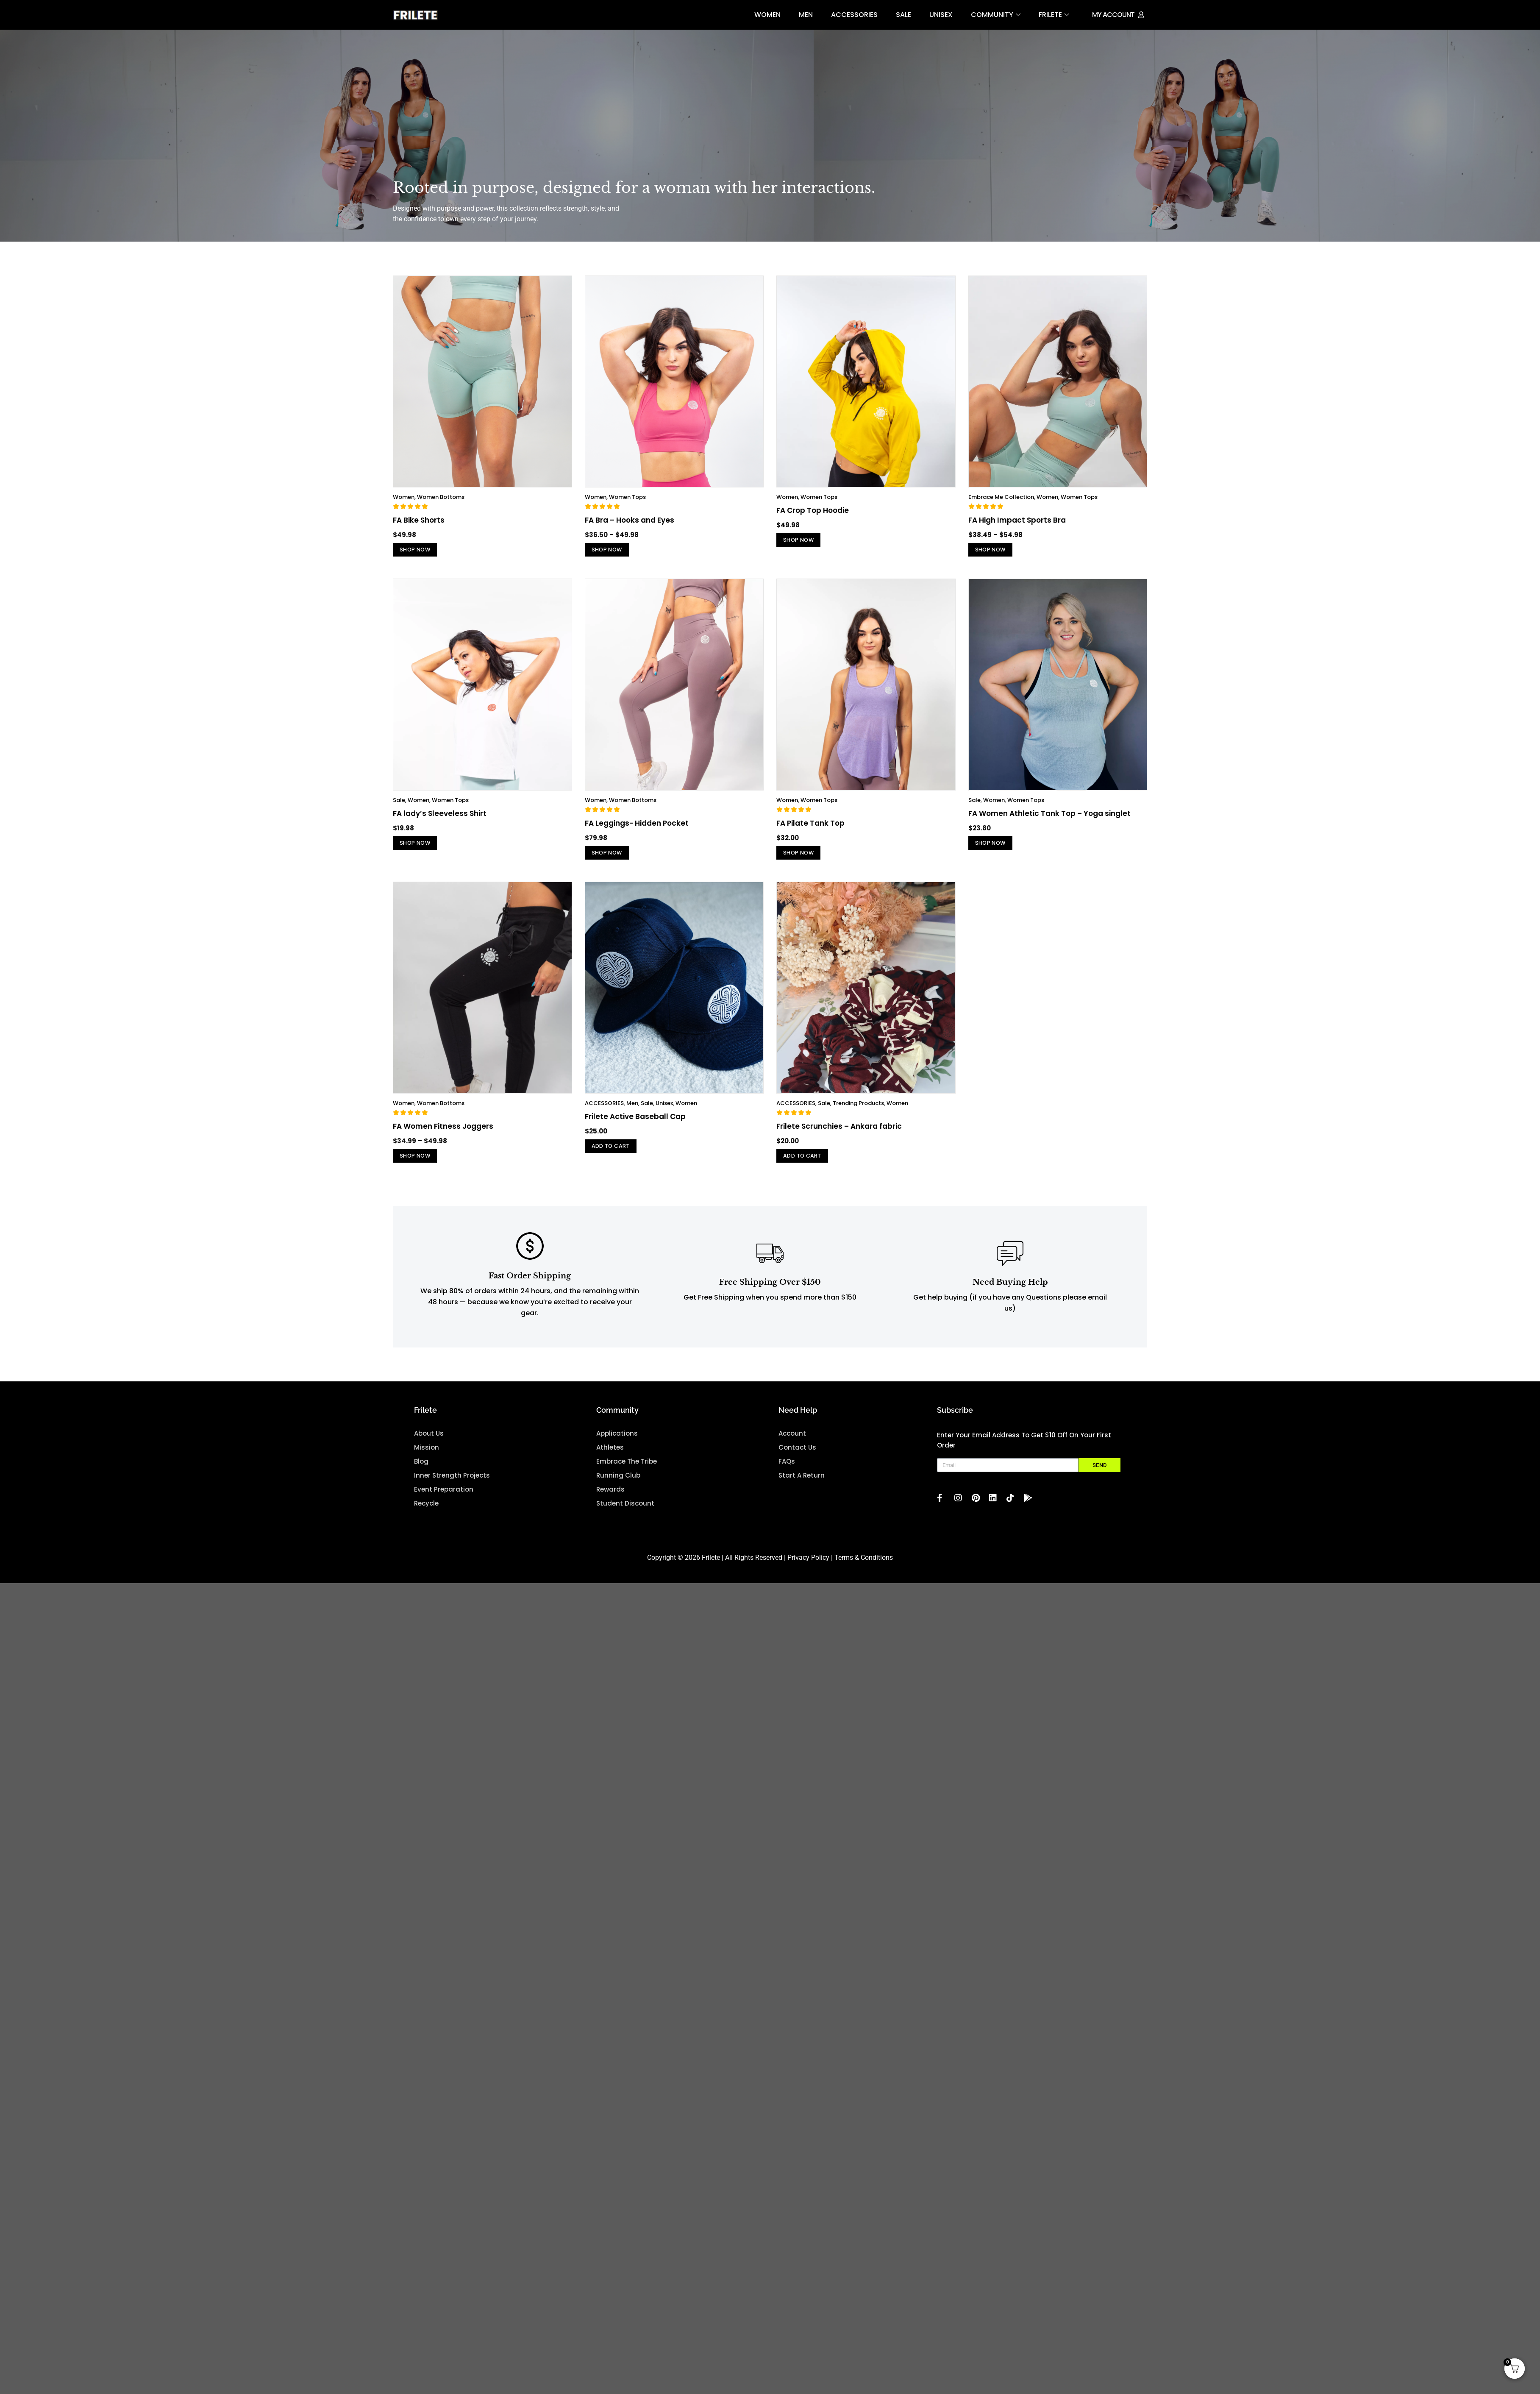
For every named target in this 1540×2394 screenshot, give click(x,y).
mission (426, 1462)
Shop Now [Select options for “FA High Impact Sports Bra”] (996, 551)
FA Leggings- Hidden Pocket (637, 828)
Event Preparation (443, 1504)
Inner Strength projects (452, 1490)
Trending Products (858, 1113)
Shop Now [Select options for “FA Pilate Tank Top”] (804, 859)
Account (792, 1448)
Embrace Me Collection (1001, 497)
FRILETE (1054, 14)
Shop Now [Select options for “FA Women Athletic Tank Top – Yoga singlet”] (996, 850)
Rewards (610, 1504)
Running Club (618, 1490)
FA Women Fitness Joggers (443, 1136)
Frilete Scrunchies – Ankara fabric (839, 1136)
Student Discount (625, 1518)
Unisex (941, 14)
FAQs (786, 1476)
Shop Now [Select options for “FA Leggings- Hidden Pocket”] (612, 859)
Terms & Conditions (863, 1572)
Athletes (610, 1462)
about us (429, 1448)
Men (806, 14)
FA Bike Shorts (419, 520)
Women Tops (627, 497)
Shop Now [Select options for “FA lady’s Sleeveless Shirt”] (420, 850)
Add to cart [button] (617, 1158)
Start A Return (801, 1490)
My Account (1113, 14)
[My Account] (1141, 14)
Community (995, 14)
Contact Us (797, 1462)
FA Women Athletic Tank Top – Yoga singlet (1049, 818)
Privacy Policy (808, 1572)
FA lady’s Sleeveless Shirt (439, 818)
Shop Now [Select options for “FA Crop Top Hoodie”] (804, 541)
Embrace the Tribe (626, 1476)
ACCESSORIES (854, 14)
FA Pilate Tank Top (810, 828)
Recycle (426, 1518)
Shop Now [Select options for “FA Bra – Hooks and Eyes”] (612, 551)
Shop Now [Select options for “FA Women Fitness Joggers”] (420, 1167)
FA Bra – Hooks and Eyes (629, 520)
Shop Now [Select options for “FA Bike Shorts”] (420, 551)
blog (421, 1476)
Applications (617, 1448)
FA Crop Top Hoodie (812, 510)
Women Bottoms (440, 497)
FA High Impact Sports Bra (1017, 520)
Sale (903, 14)
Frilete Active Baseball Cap (635, 1127)
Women (767, 14)
